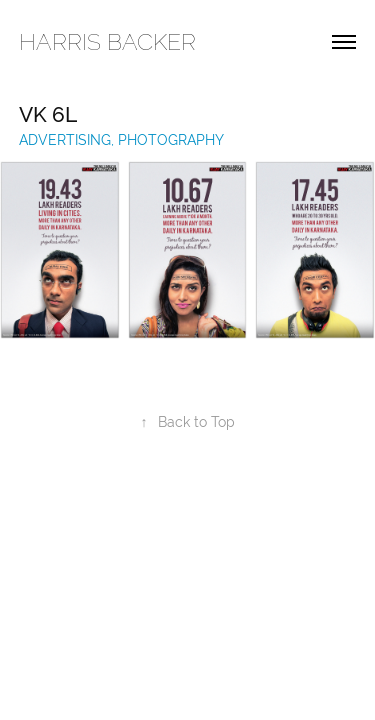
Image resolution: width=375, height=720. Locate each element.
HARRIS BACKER (107, 41)
